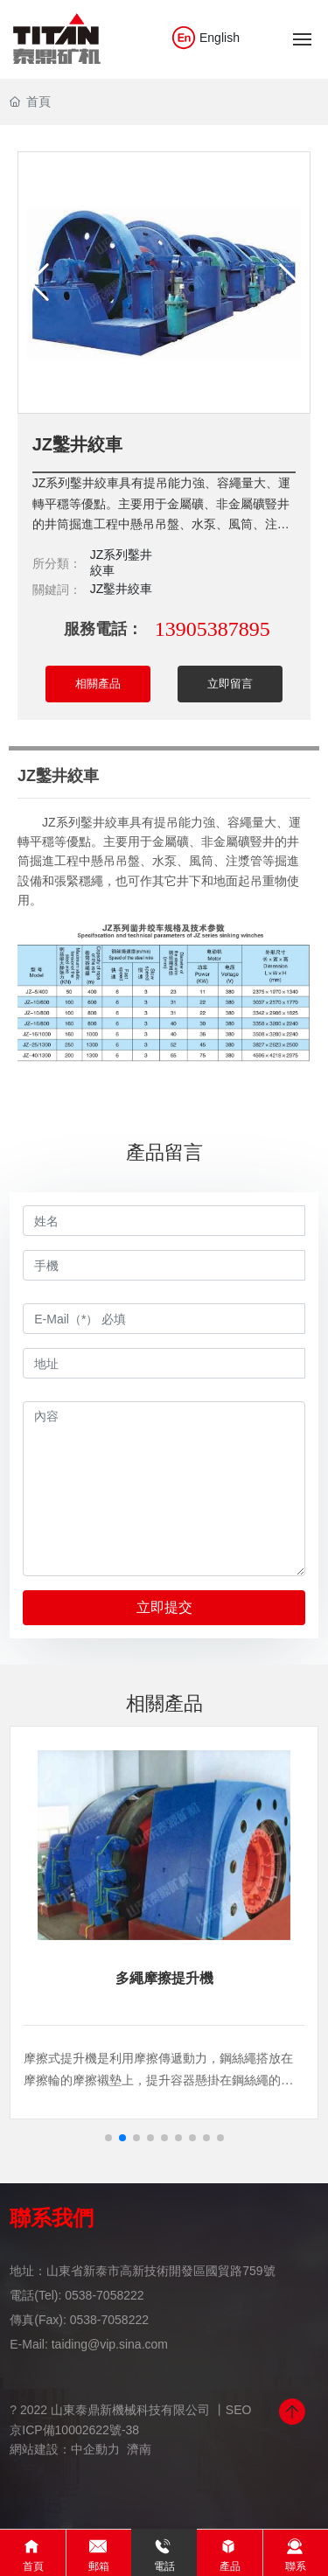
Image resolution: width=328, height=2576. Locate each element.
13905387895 (212, 629)
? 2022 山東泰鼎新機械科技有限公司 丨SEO (130, 2410)
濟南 (139, 2449)
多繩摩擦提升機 (164, 1978)
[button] (108, 2137)
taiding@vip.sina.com (110, 2344)
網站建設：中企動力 (65, 2449)
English (205, 38)
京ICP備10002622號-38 (74, 2430)
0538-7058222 (104, 2295)
